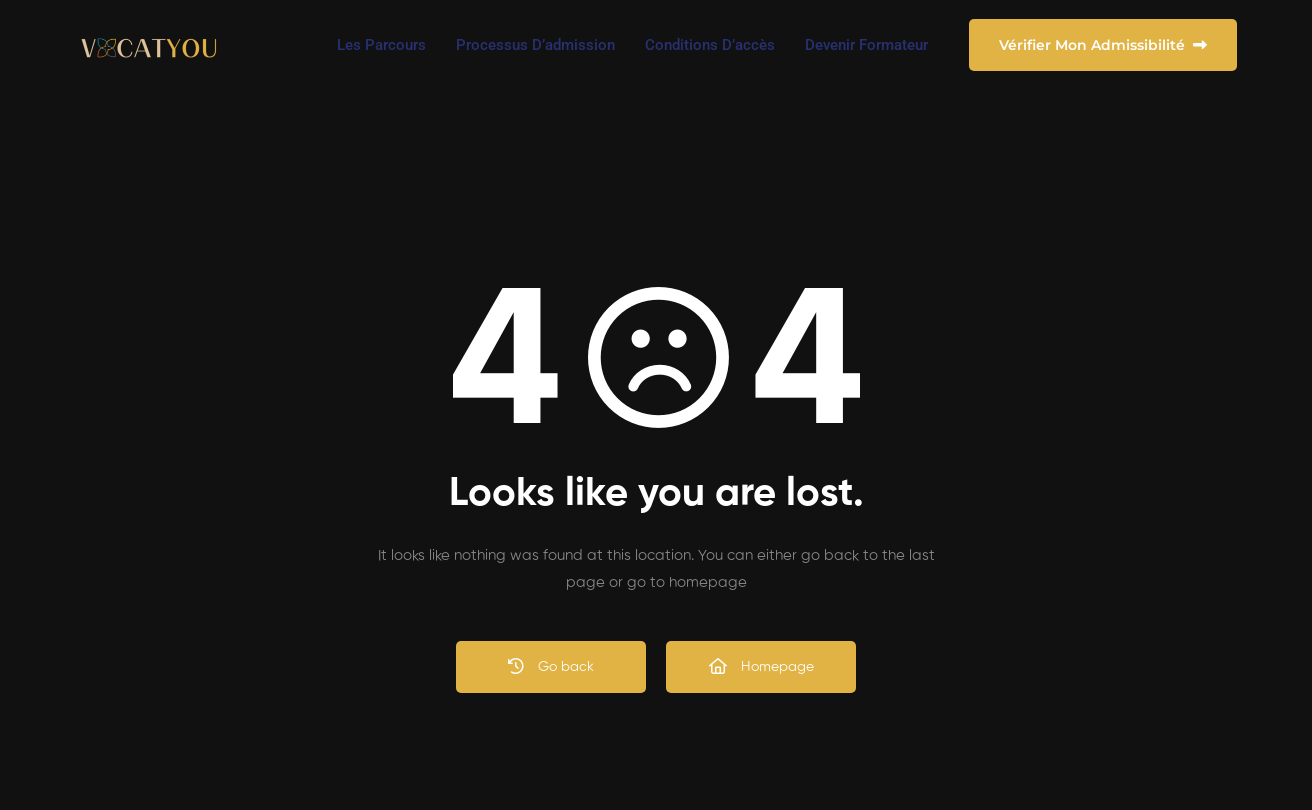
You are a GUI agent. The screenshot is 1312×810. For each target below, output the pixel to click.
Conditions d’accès (710, 45)
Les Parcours (381, 45)
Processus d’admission (535, 45)
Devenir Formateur (866, 45)
